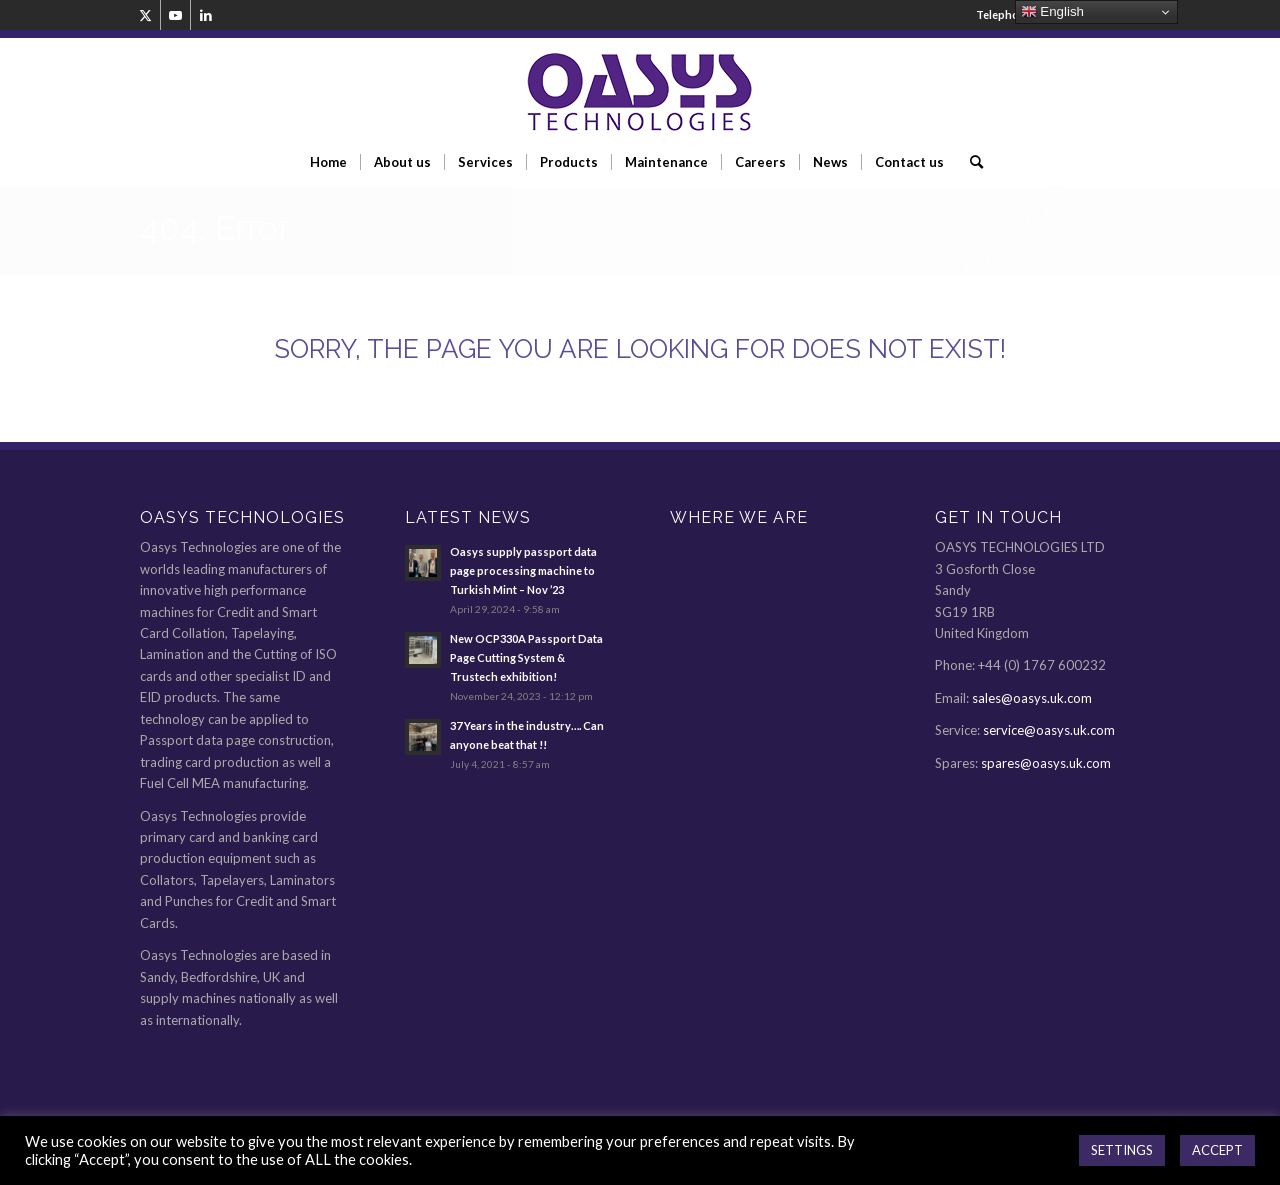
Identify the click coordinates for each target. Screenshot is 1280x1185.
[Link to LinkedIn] (206, 15)
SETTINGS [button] (1122, 1150)
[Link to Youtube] (175, 15)
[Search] (970, 162)
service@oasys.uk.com (1049, 730)
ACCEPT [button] (1217, 1150)
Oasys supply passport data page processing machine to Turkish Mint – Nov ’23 (523, 570)
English (1052, 12)
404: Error (215, 228)
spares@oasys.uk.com (1046, 763)
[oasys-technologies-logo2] (640, 93)
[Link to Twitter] (145, 15)
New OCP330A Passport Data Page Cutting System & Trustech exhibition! (526, 657)
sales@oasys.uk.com (1032, 698)
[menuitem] (328, 162)
